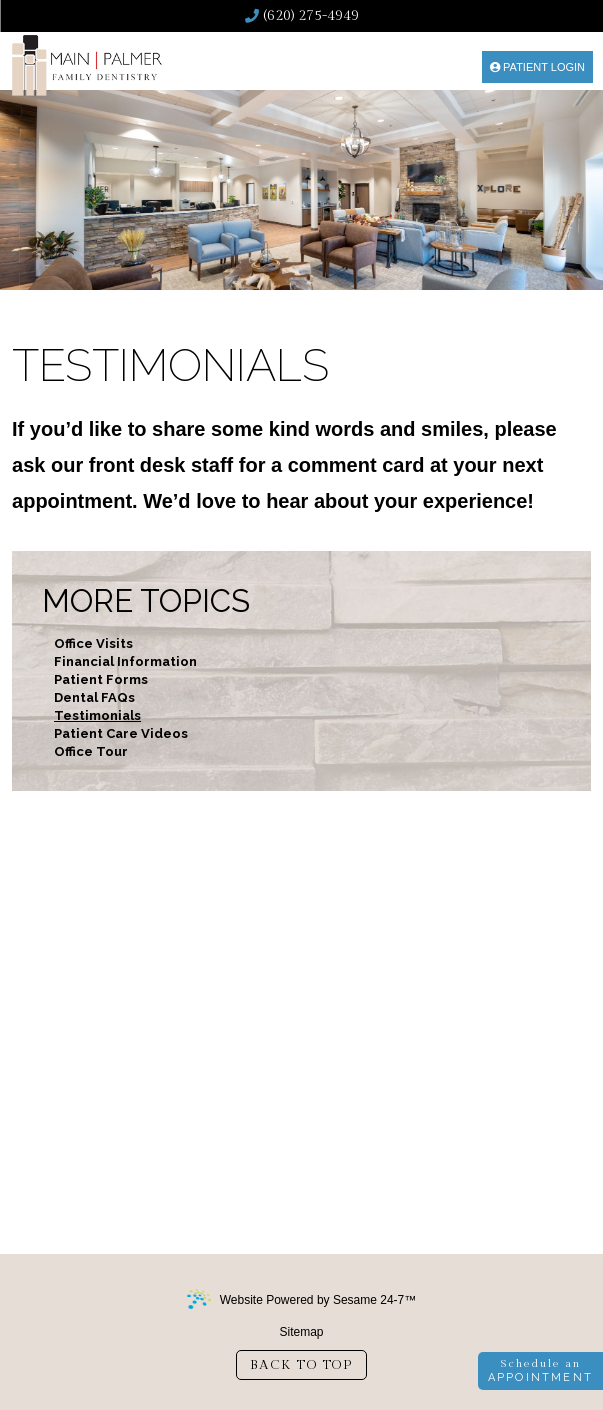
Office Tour (91, 751)
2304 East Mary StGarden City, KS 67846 (319, 1153)
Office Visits (93, 643)
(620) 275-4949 (302, 16)
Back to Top (301, 1365)
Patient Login (537, 67)
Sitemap (301, 1332)
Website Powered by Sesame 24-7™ (302, 1299)
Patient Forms (101, 679)
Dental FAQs (94, 697)
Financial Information (125, 661)
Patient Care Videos (121, 733)
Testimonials (97, 715)
